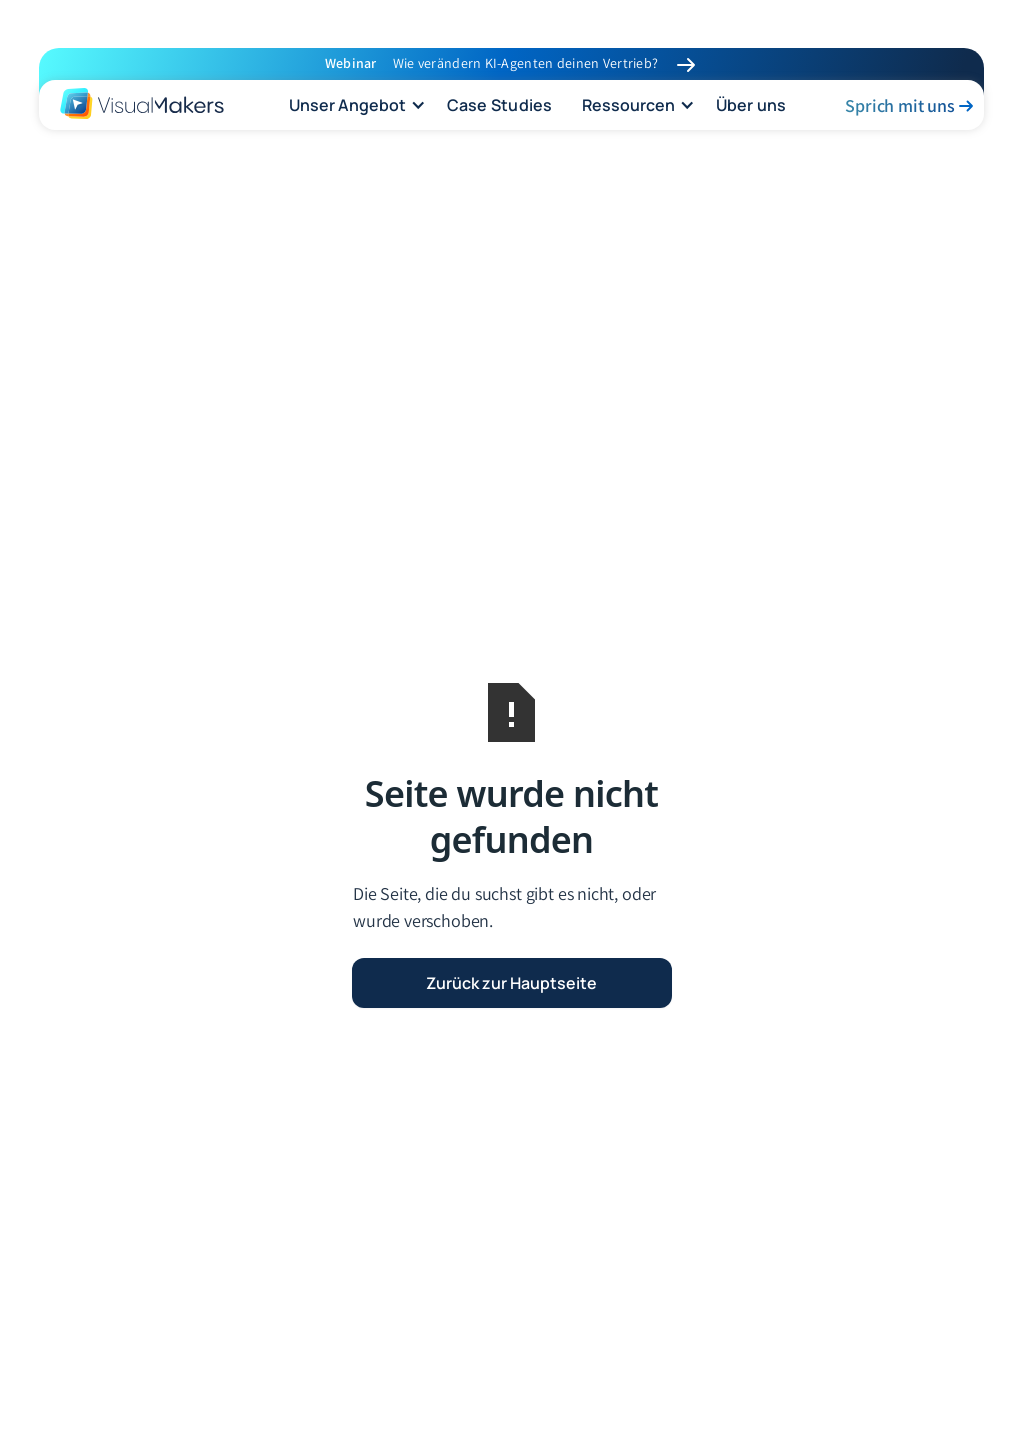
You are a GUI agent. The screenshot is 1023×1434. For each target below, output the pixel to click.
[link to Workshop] (686, 65)
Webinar (351, 63)
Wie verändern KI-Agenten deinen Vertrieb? (525, 63)
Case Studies (500, 105)
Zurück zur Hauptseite (511, 983)
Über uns (751, 105)
